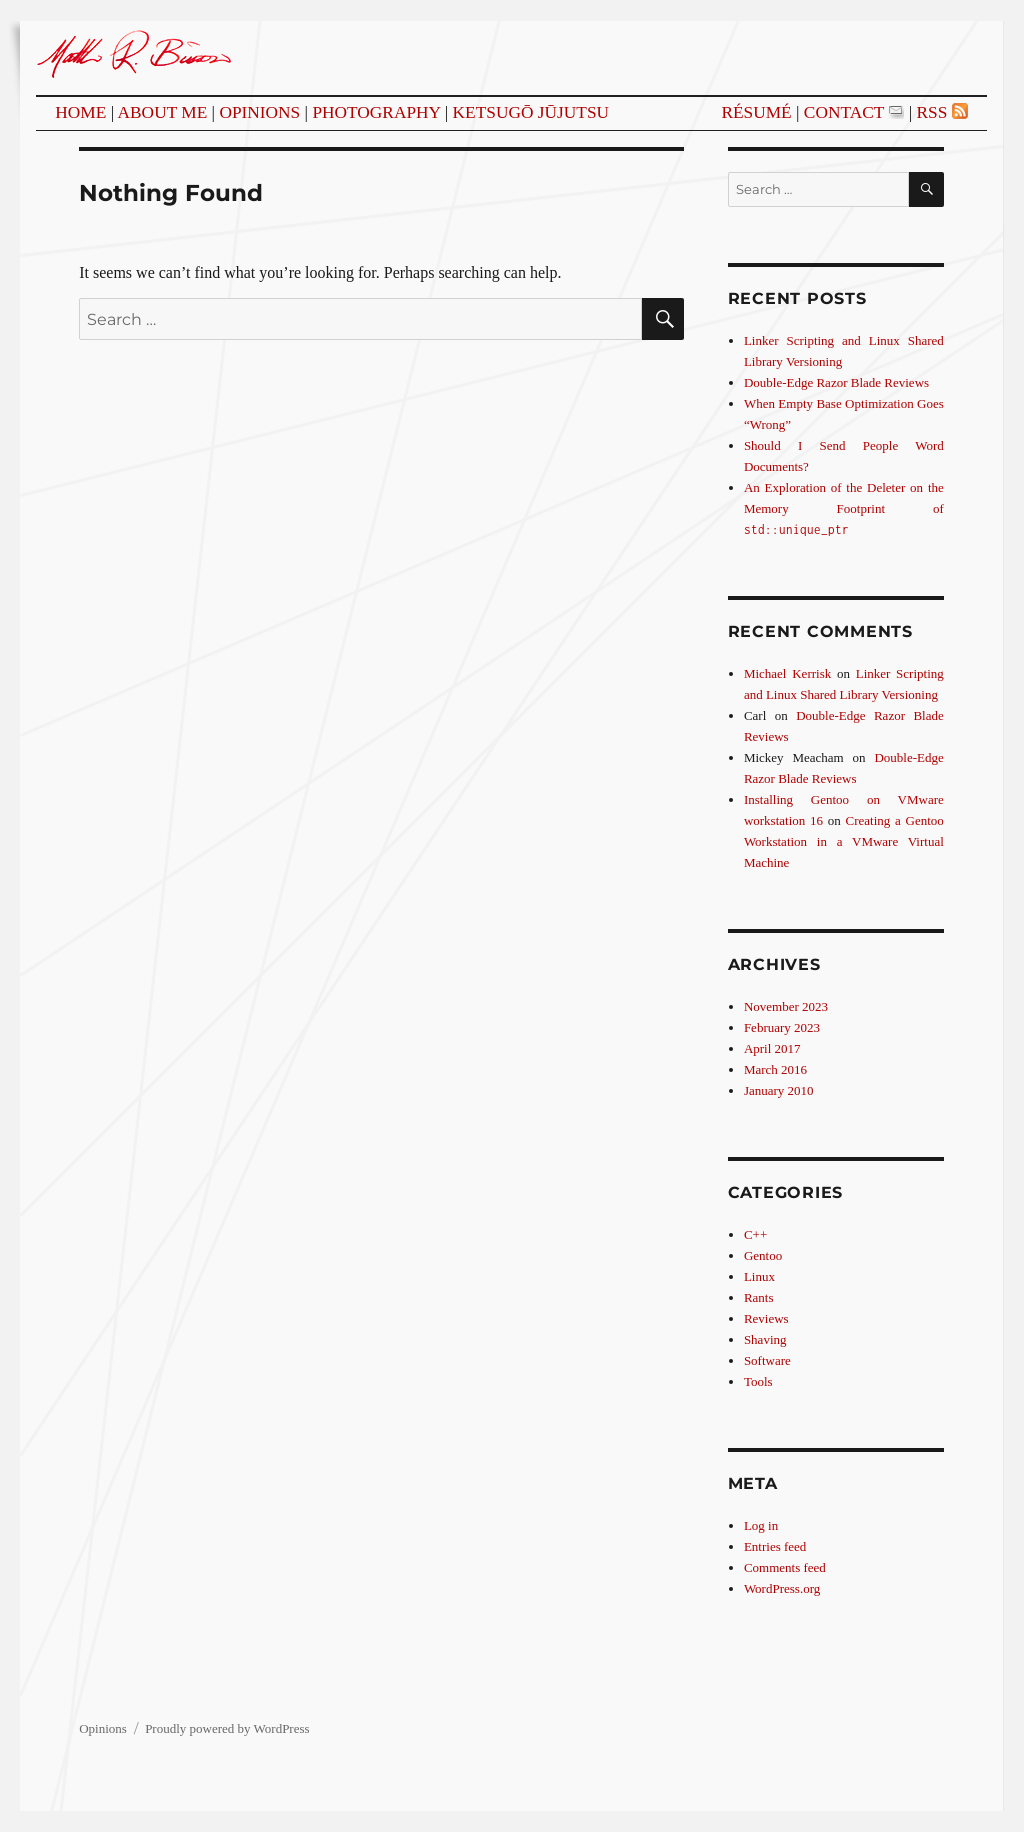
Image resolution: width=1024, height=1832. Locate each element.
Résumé (756, 112)
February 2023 (782, 1027)
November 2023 (786, 1006)
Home (80, 112)
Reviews (766, 1318)
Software (767, 1360)
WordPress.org (782, 1588)
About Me (163, 112)
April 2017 (772, 1048)
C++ (755, 1234)
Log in (761, 1525)
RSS (931, 112)
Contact (844, 112)
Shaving (765, 1339)
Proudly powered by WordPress (227, 1728)
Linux (759, 1276)
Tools (758, 1381)
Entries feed (775, 1546)
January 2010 (779, 1090)
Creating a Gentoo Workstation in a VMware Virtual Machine (844, 841)
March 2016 (775, 1069)
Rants (759, 1297)
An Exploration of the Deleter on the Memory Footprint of (844, 508)
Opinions (259, 112)
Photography (376, 112)
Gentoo (763, 1255)
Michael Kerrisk (787, 673)
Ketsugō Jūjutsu (531, 112)
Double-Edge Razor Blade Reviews (836, 382)
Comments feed (785, 1567)
